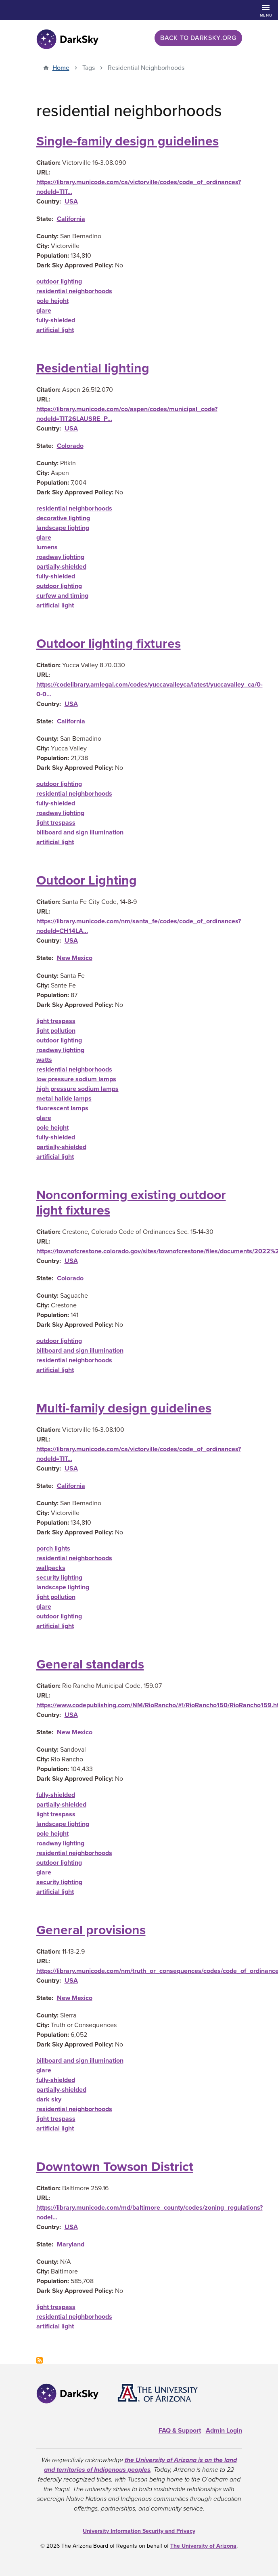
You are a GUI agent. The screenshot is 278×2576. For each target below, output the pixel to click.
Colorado (70, 446)
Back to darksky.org (198, 38)
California (71, 219)
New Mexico (74, 958)
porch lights (53, 1548)
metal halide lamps (64, 1099)
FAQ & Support (180, 2431)
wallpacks (50, 1568)
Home (60, 68)
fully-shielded (55, 320)
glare (43, 311)
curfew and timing (62, 596)
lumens (47, 547)
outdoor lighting (59, 281)
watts (44, 1060)
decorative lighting (63, 518)
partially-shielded (61, 567)
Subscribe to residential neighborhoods (39, 2360)
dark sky (48, 2099)
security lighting (59, 1578)
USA (71, 202)
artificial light (55, 330)
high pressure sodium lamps (77, 1089)
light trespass (55, 823)
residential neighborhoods (74, 291)
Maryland (70, 2244)
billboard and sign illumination (79, 832)
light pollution (55, 1031)
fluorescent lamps (62, 1108)
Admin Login (224, 2431)
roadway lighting (60, 557)
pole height (52, 301)
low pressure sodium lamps (76, 1079)
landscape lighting (62, 528)
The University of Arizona (203, 2545)
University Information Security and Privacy (139, 2531)
